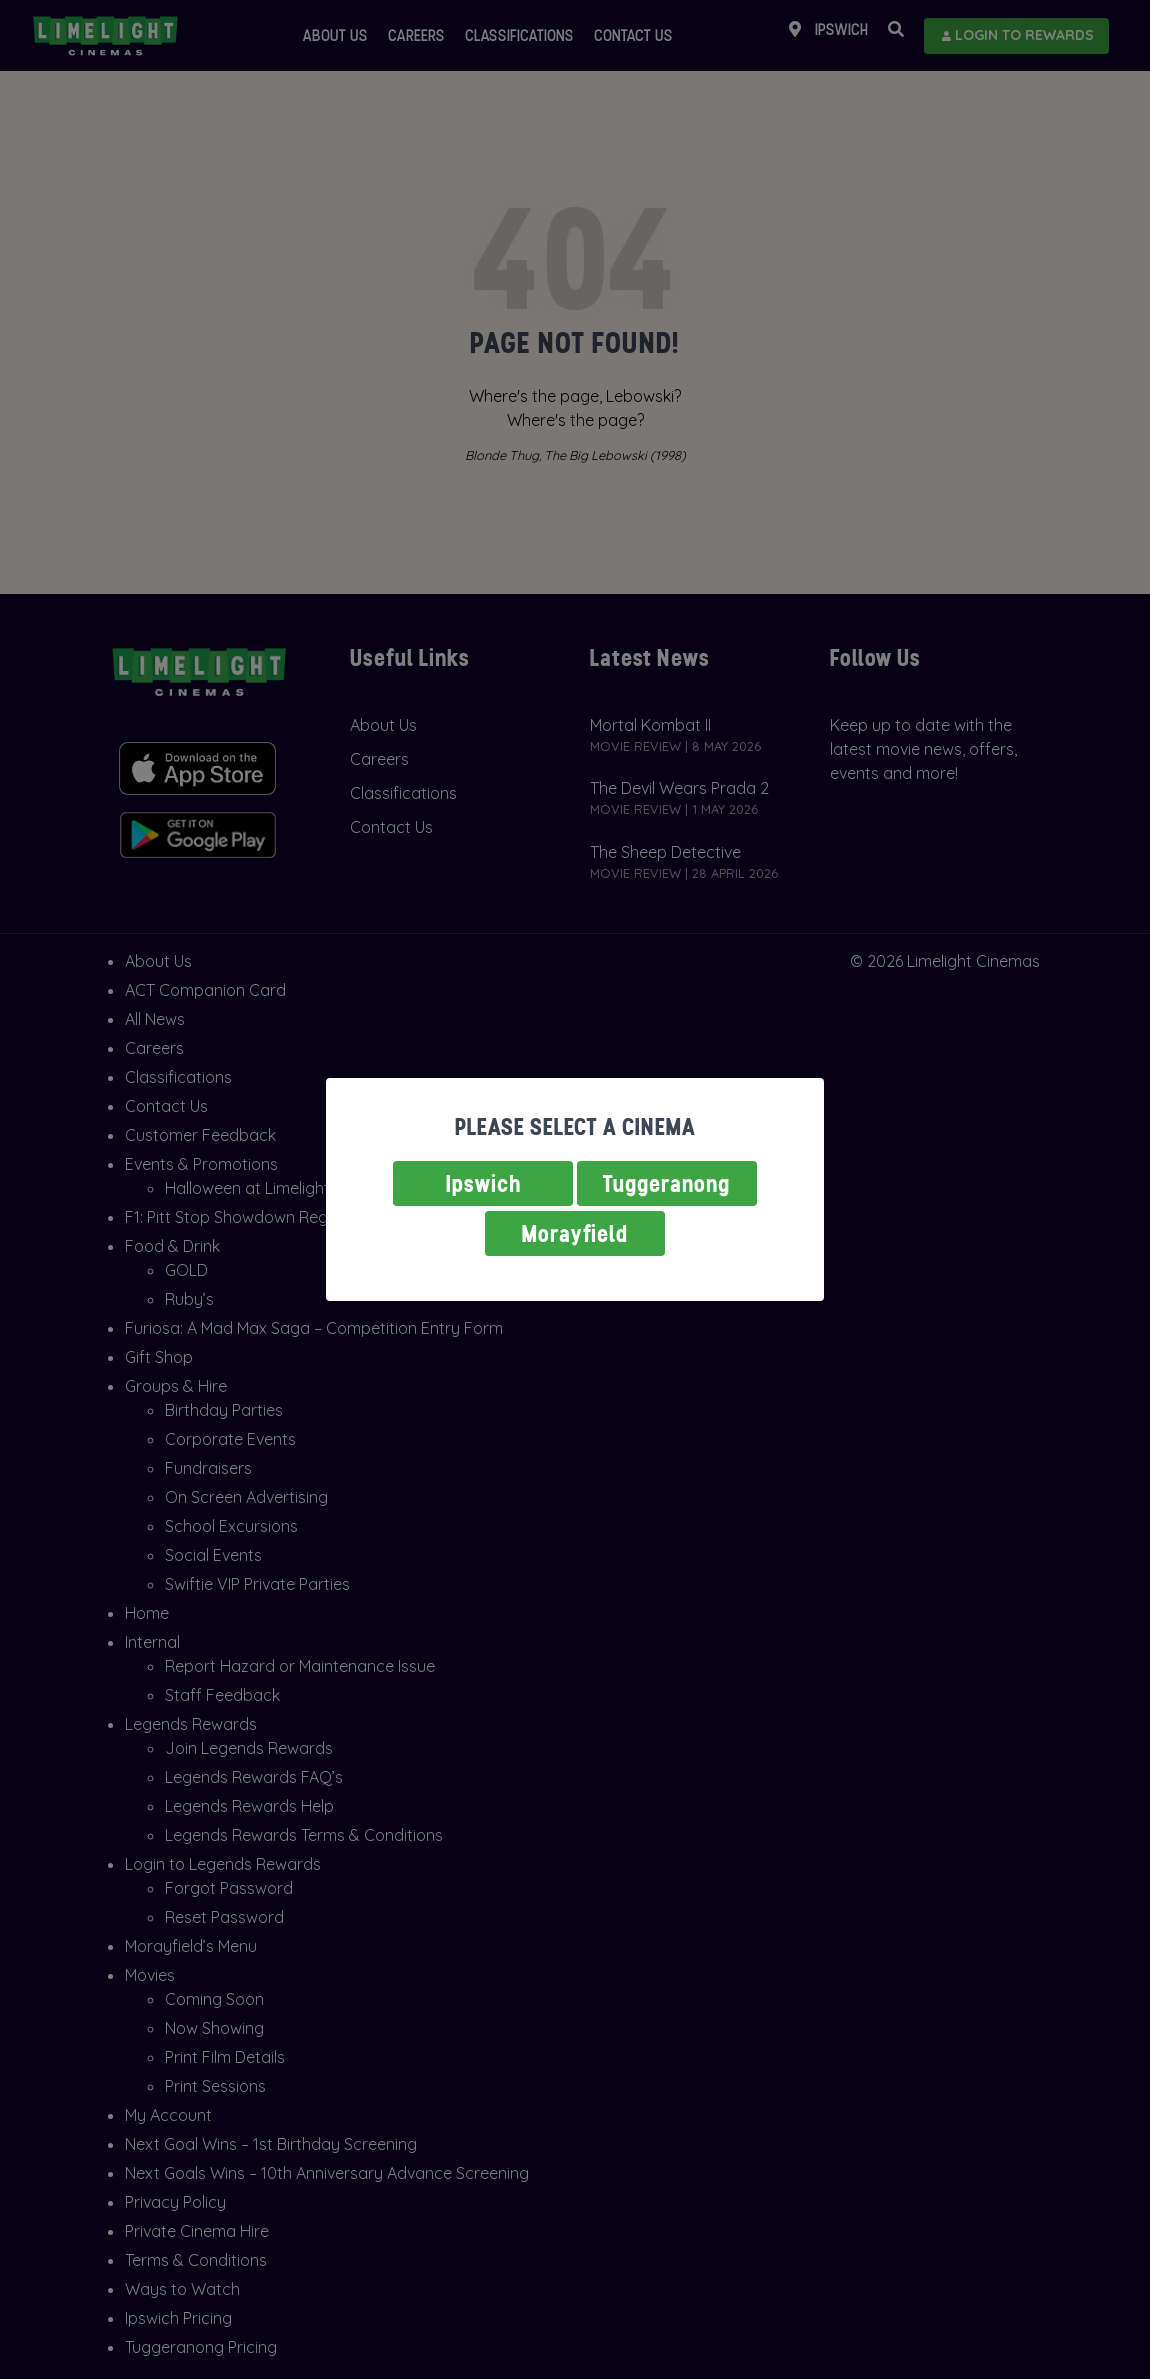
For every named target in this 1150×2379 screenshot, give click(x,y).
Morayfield (575, 1233)
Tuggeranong (667, 1183)
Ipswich (483, 1183)
